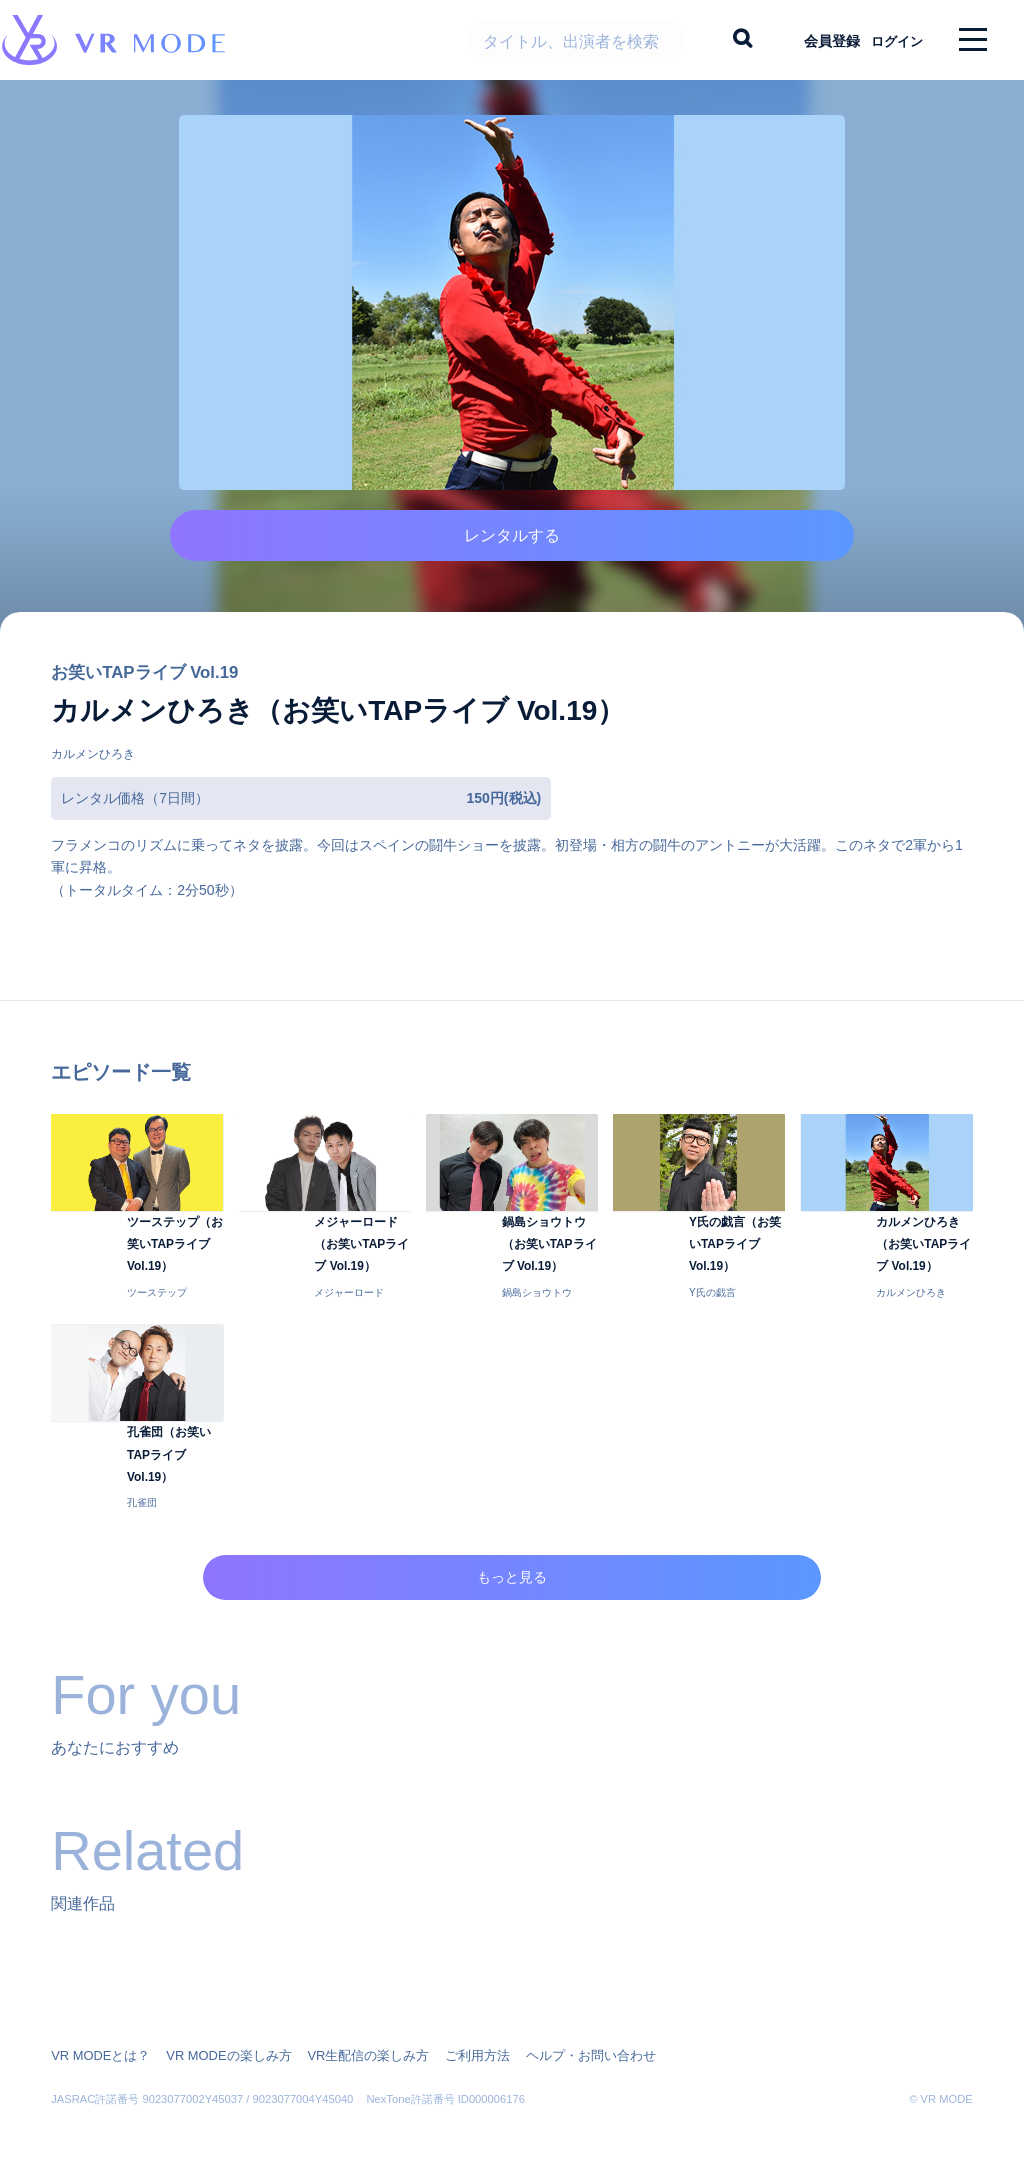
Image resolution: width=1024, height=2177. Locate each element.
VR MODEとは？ (97, 2042)
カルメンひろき (93, 783)
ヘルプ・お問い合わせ (555, 2042)
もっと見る (512, 1588)
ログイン (889, 40)
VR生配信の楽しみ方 (347, 2042)
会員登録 (815, 40)
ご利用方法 (450, 2042)
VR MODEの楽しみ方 (217, 2042)
